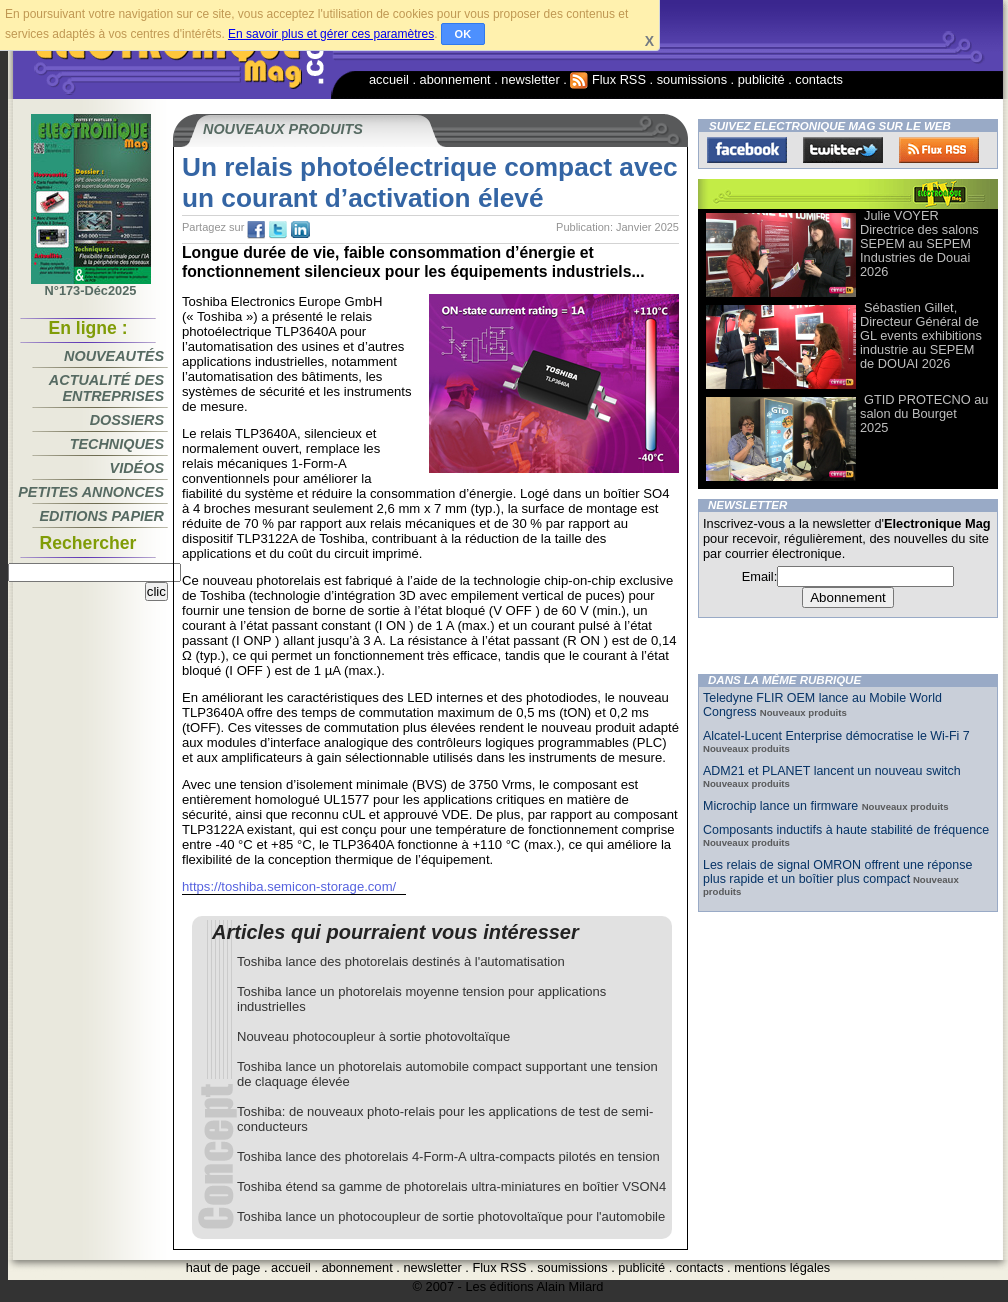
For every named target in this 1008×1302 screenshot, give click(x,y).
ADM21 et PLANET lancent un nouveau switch (832, 771)
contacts (819, 79)
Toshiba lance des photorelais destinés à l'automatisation (401, 961)
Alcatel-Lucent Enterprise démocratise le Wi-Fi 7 (836, 736)
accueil (389, 79)
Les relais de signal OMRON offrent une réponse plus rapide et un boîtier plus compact (837, 872)
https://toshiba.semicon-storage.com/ (289, 886)
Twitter (843, 150)
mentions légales (782, 1267)
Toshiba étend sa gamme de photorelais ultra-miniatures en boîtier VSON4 (451, 1186)
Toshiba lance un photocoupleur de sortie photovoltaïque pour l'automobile (451, 1216)
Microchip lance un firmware (782, 806)
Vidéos (137, 468)
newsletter (530, 79)
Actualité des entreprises (106, 388)
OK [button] (463, 34)
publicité (761, 79)
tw (278, 230)
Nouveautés (114, 356)
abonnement (455, 79)
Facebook (747, 150)
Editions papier (102, 516)
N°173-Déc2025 (91, 285)
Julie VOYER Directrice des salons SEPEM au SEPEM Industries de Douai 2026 (919, 243)
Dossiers (127, 420)
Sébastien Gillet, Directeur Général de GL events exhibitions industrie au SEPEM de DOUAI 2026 (921, 335)
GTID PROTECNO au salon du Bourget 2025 (924, 413)
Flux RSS (608, 79)
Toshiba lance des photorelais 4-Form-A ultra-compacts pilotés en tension (448, 1156)
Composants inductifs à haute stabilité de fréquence (846, 830)
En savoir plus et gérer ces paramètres (331, 34)
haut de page (223, 1267)
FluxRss (939, 150)
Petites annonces (91, 492)
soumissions (692, 79)
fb (256, 230)
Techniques (117, 444)
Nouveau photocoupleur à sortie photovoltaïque (373, 1036)
